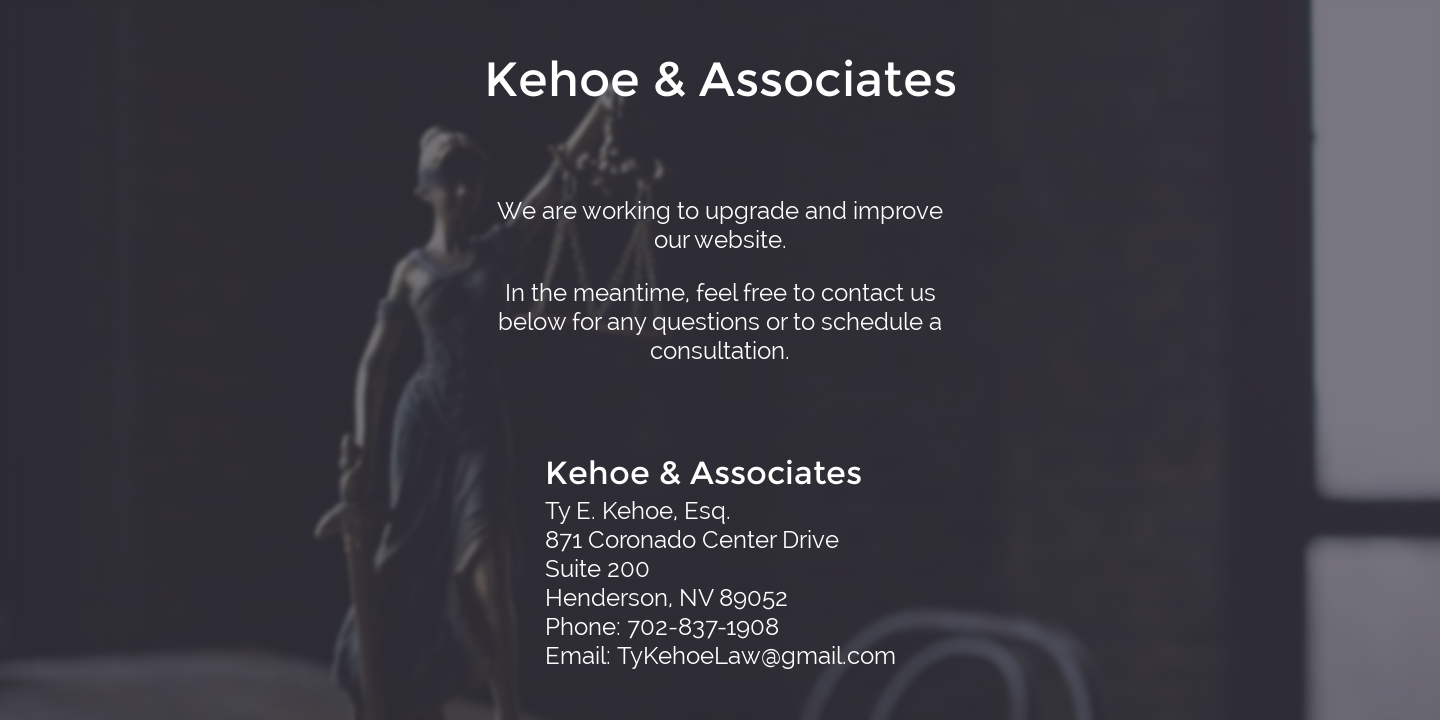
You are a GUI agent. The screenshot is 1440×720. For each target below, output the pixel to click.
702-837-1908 (703, 626)
